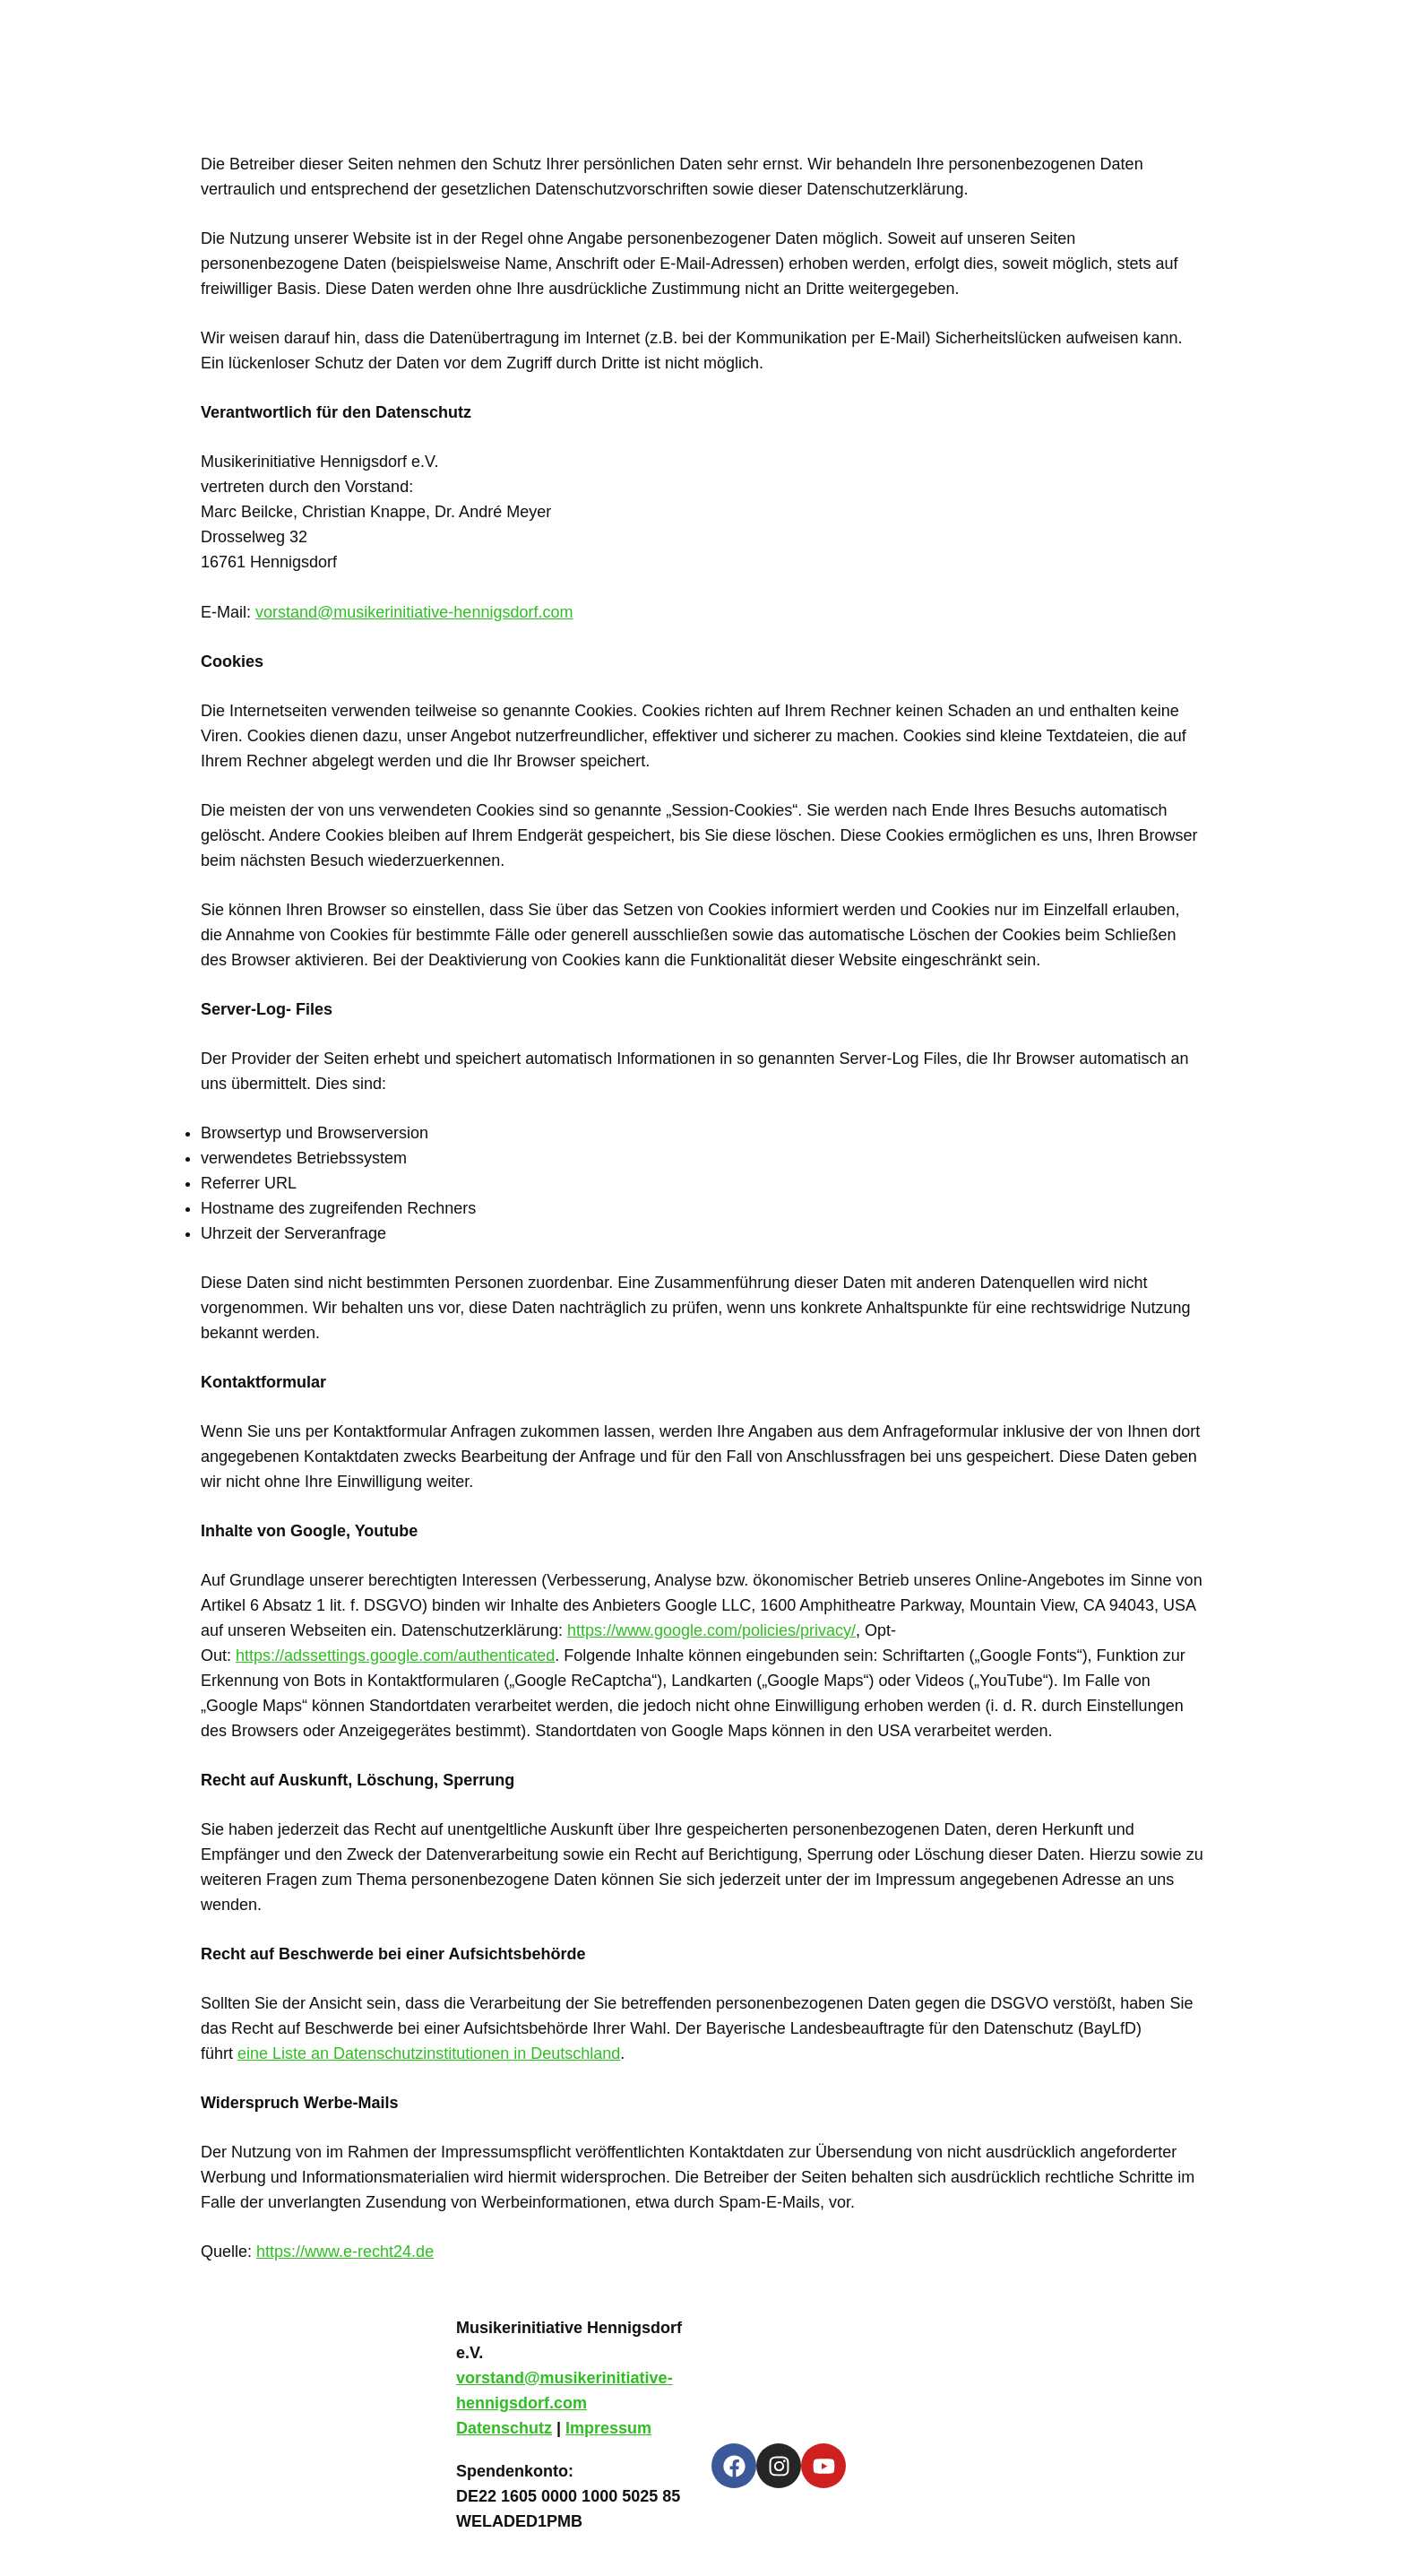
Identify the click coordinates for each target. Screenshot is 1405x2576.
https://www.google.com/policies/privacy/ (711, 1630)
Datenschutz (504, 2428)
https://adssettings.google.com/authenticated (395, 1655)
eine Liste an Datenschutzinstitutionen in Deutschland (428, 2053)
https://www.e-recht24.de (345, 2251)
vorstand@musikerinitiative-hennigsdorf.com (414, 612)
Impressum (608, 2428)
